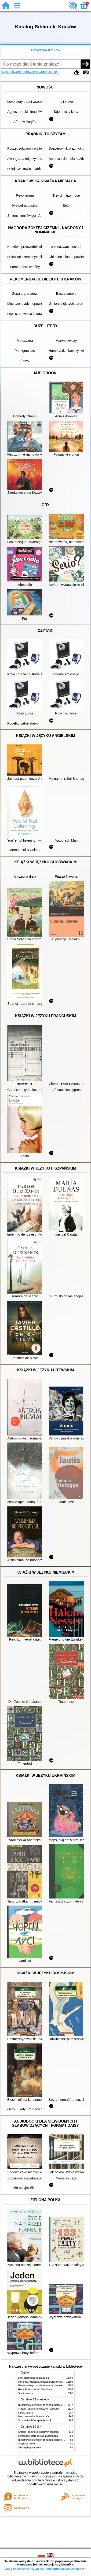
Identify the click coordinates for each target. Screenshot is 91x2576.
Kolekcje (53, 72)
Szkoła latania (25, 2393)
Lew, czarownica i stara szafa (33, 2378)
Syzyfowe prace (26, 2443)
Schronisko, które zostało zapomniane (38, 2436)
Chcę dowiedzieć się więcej (24, 2569)
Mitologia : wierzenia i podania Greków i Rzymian (44, 2382)
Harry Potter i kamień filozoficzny (35, 2389)
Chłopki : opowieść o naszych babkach (38, 2408)
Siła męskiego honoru (29, 2447)
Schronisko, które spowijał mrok (34, 2420)
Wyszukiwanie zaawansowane (24, 72)
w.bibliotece (43, 2476)
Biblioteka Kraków (45, 50)
